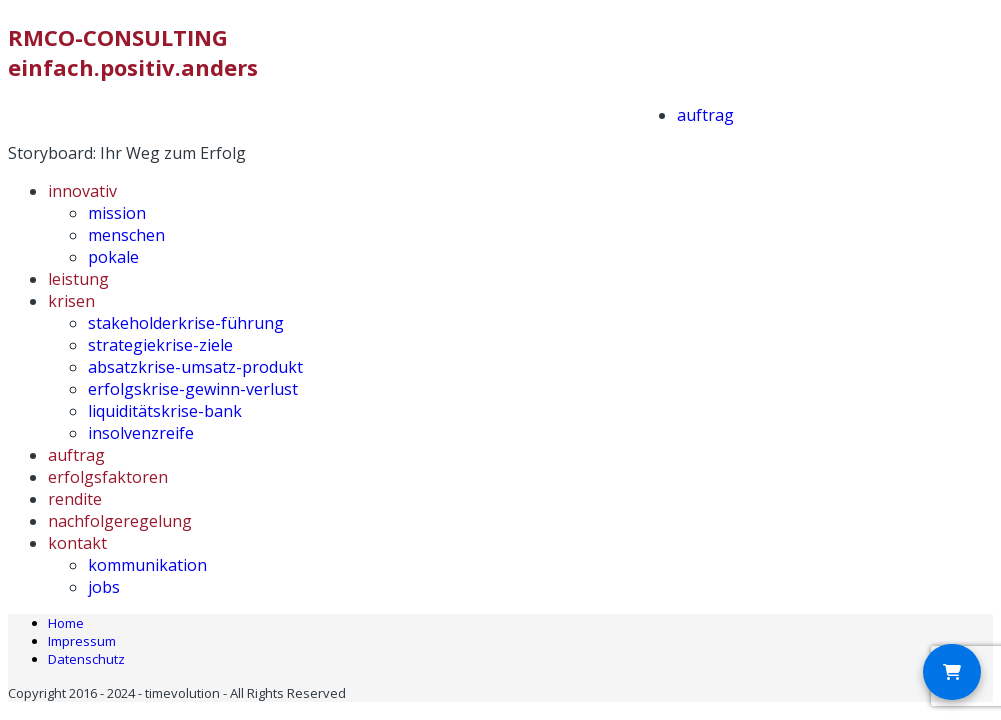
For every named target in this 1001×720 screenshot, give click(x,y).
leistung (78, 279)
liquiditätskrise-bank (165, 411)
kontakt (77, 543)
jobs (104, 587)
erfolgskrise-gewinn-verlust (193, 389)
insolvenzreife (141, 433)
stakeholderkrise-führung (186, 323)
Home (66, 623)
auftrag (705, 115)
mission (117, 213)
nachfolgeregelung (120, 521)
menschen (126, 235)
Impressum (82, 641)
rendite (75, 499)
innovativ (82, 191)
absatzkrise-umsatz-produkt (195, 367)
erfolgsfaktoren (108, 477)
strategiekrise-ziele (160, 345)
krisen (71, 301)
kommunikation (147, 565)
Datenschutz (86, 659)
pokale (113, 257)
